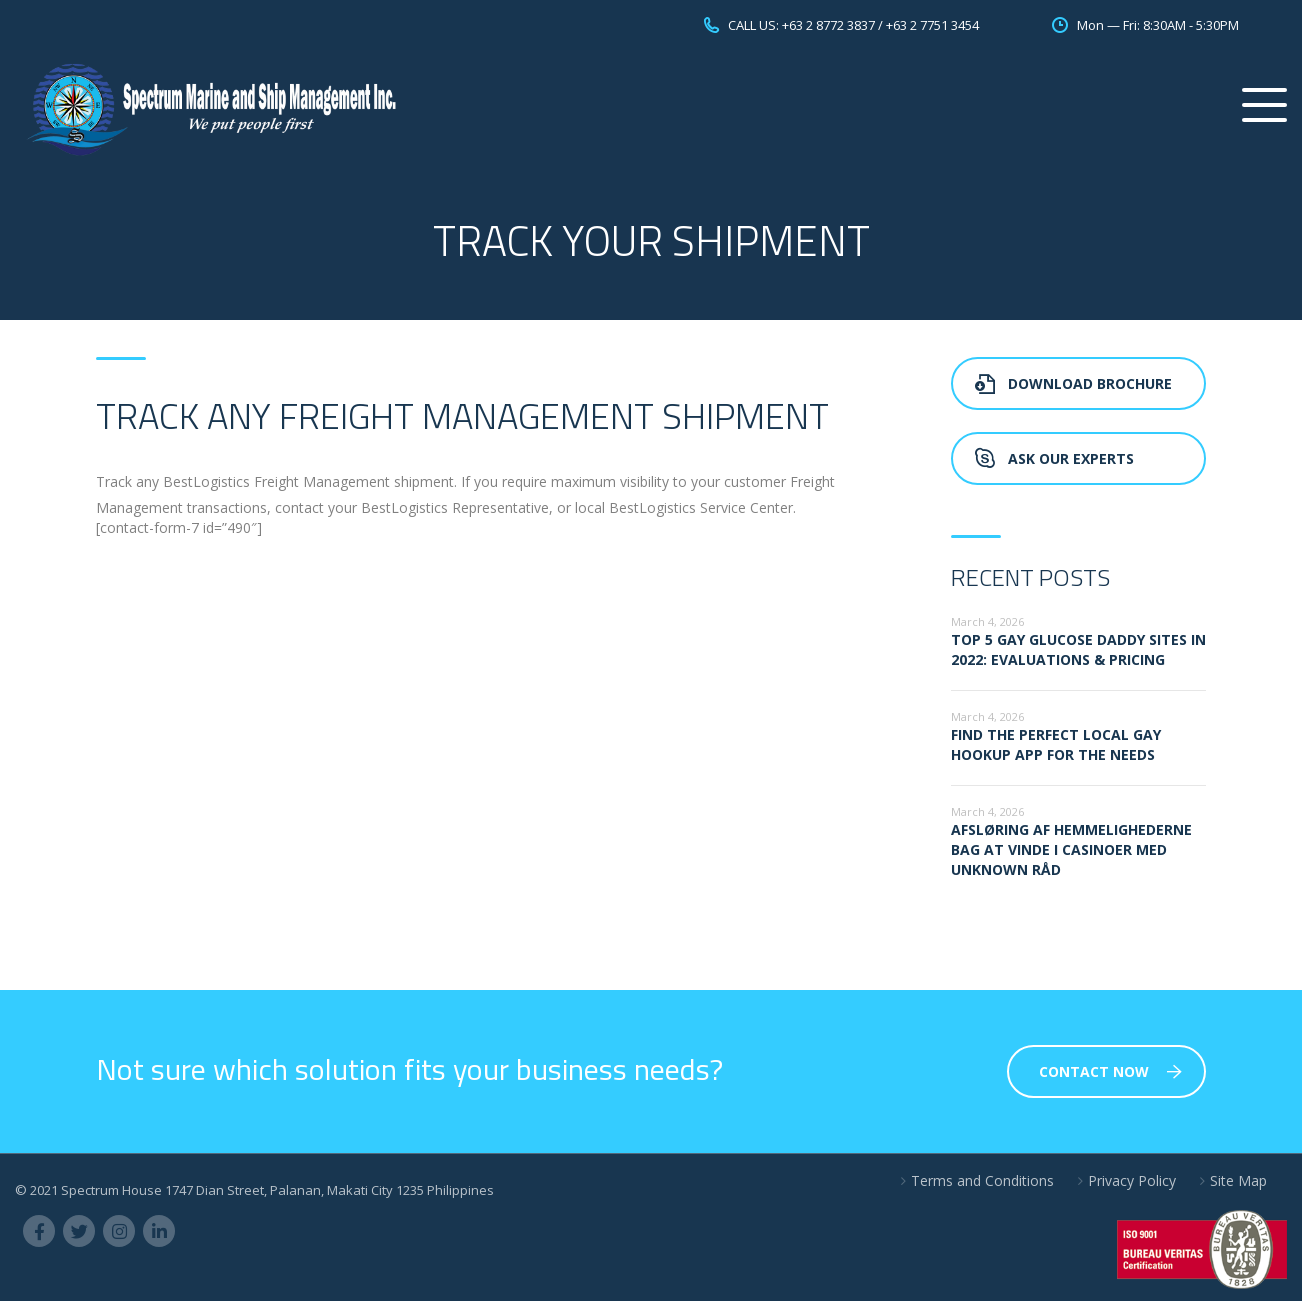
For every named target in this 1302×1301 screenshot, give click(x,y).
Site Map (1238, 1180)
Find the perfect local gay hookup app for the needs (1056, 744)
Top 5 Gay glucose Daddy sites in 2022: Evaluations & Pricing (1078, 649)
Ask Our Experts (1054, 458)
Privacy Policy (1132, 1180)
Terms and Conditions (982, 1180)
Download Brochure (1073, 383)
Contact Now (1110, 1071)
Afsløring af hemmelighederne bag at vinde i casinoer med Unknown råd (1071, 849)
